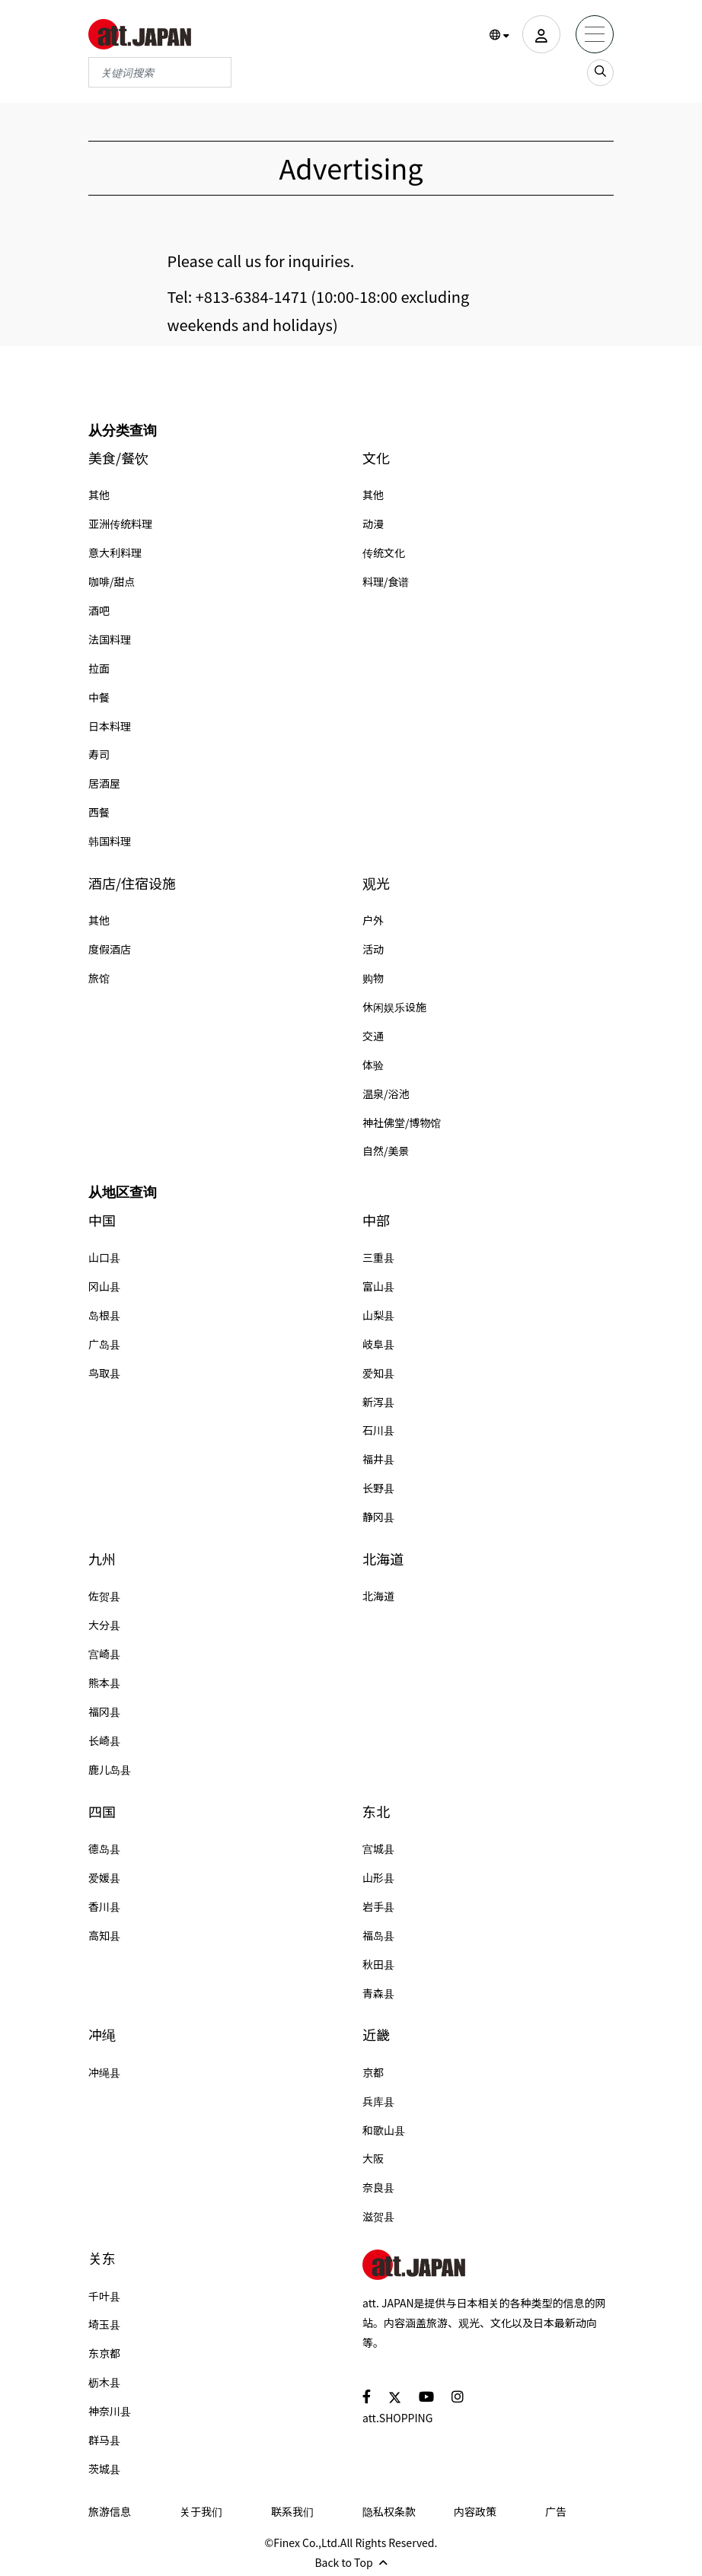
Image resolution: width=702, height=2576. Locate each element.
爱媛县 (104, 1877)
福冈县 (104, 1711)
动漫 (373, 523)
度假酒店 (109, 949)
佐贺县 (104, 1595)
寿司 (99, 754)
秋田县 (378, 1964)
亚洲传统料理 (120, 523)
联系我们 (292, 2511)
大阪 (373, 2158)
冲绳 (102, 2034)
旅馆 (99, 978)
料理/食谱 (386, 581)
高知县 (104, 1935)
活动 (373, 949)
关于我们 (201, 2511)
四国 (102, 1811)
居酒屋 (104, 783)
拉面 (99, 668)
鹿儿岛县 (109, 1769)
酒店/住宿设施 (132, 883)
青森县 (378, 1993)
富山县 (378, 1286)
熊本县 (104, 1682)
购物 (373, 978)
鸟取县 (104, 1372)
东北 (376, 1811)
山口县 (104, 1257)
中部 (376, 1220)
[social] (366, 2396)
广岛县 (104, 1344)
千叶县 (104, 2296)
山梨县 (378, 1315)
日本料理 (109, 726)
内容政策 (475, 2511)
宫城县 (378, 1848)
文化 (376, 457)
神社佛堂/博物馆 (402, 1122)
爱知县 (378, 1372)
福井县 (378, 1458)
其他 (99, 494)
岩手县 (378, 1906)
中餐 (99, 697)
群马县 (104, 2439)
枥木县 (104, 2382)
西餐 (99, 812)
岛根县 (104, 1315)
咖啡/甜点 (112, 581)
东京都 (104, 2353)
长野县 (378, 1487)
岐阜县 (378, 1344)
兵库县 (378, 2101)
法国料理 (109, 639)
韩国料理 (109, 841)
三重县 (378, 1257)
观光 (376, 883)
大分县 (104, 1624)
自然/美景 (386, 1150)
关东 (102, 2258)
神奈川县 (109, 2410)
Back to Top (350, 2562)
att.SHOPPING (397, 2417)
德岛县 (104, 1848)
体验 (373, 1064)
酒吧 (99, 610)
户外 (373, 920)
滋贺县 (378, 2216)
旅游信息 (109, 2511)
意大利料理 (115, 552)
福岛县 (378, 1935)
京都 (373, 2072)
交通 (373, 1035)
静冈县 (378, 1516)
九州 (102, 1559)
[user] (541, 34)
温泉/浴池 (386, 1093)
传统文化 (383, 552)
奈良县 (378, 2187)
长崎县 (104, 1740)
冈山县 (104, 1286)
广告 (555, 2511)
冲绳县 (104, 2072)
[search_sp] (600, 72)
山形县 (378, 1877)
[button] (500, 35)
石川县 (378, 1430)
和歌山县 (383, 2130)
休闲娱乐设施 (394, 1006)
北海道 (383, 1559)
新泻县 (378, 1401)
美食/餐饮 (118, 457)
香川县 (104, 1906)
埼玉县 (104, 2324)
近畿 (376, 2034)
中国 (102, 1220)
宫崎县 (104, 1653)
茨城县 (104, 2468)
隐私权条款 (389, 2511)
